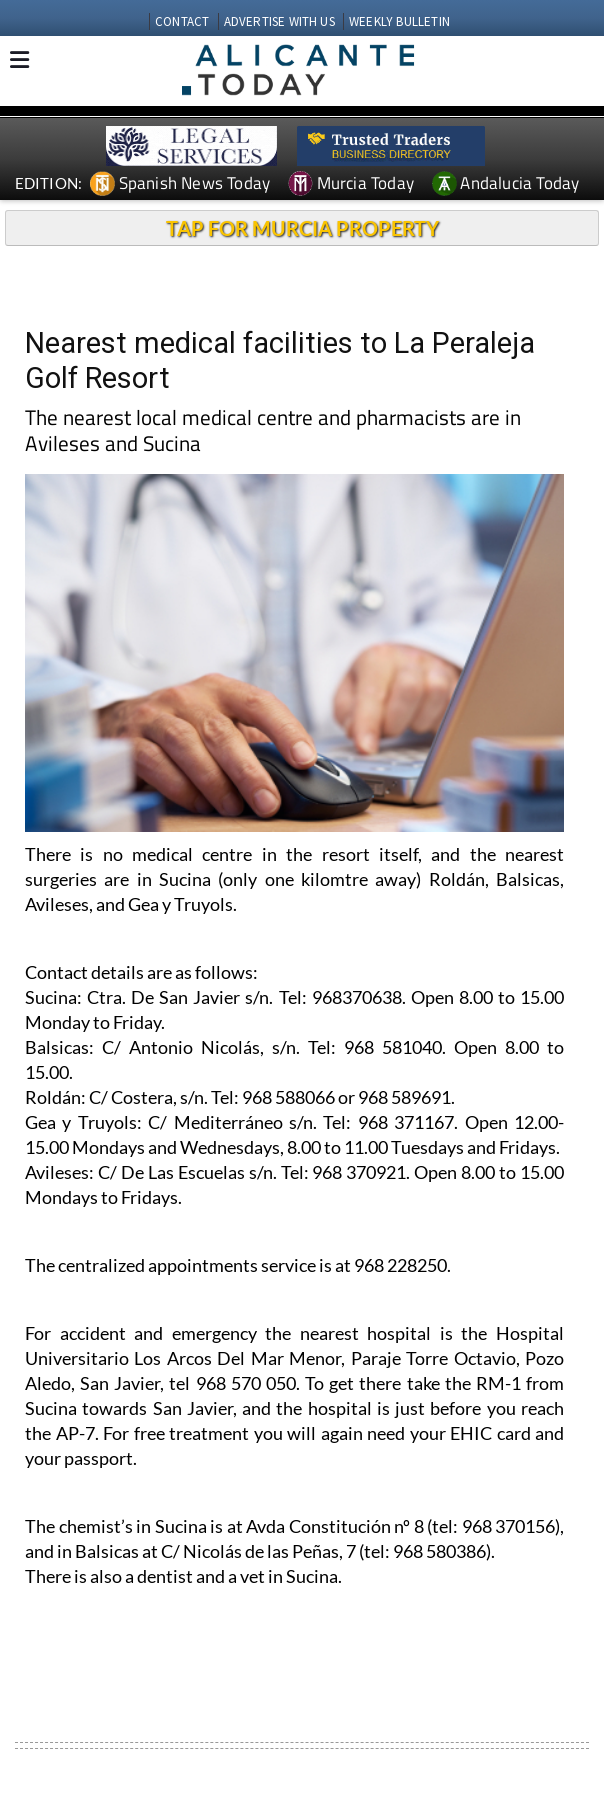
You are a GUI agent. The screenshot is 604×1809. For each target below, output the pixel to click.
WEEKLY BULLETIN (399, 21)
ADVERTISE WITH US (279, 21)
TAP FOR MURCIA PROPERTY (302, 228)
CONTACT (182, 21)
